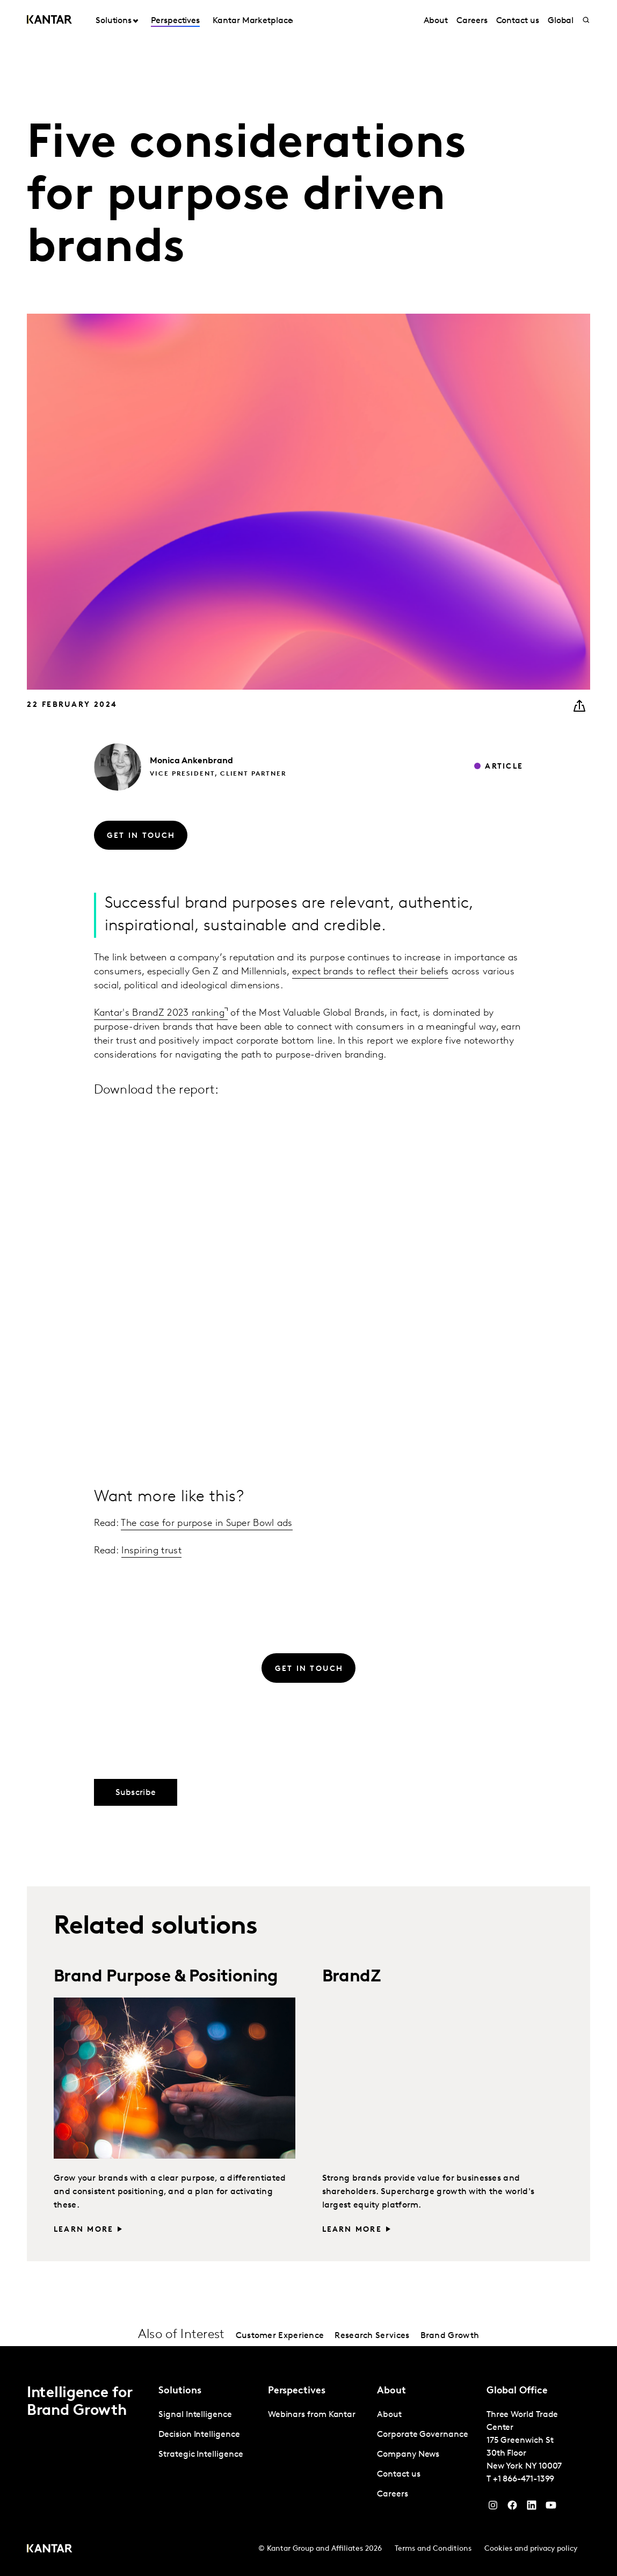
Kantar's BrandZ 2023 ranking (159, 1013)
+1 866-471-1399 (524, 2479)
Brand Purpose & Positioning (166, 1977)
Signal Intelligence (194, 2415)
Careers (471, 21)
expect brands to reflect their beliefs (370, 972)
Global (561, 21)
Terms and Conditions (433, 2549)
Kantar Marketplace (253, 21)
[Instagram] (493, 2508)
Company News (408, 2454)
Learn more (83, 2230)
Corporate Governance (422, 2434)
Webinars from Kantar (311, 2415)
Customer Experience (280, 2336)
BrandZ (351, 1977)
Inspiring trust (151, 1551)
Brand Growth (450, 2336)
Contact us (517, 21)
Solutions (114, 21)
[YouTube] (531, 2508)
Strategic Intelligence (200, 2454)
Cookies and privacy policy (530, 2549)
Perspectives (175, 21)
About (436, 21)
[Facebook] (512, 2508)
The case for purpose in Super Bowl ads (206, 1523)
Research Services (372, 2336)
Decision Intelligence (198, 2434)
